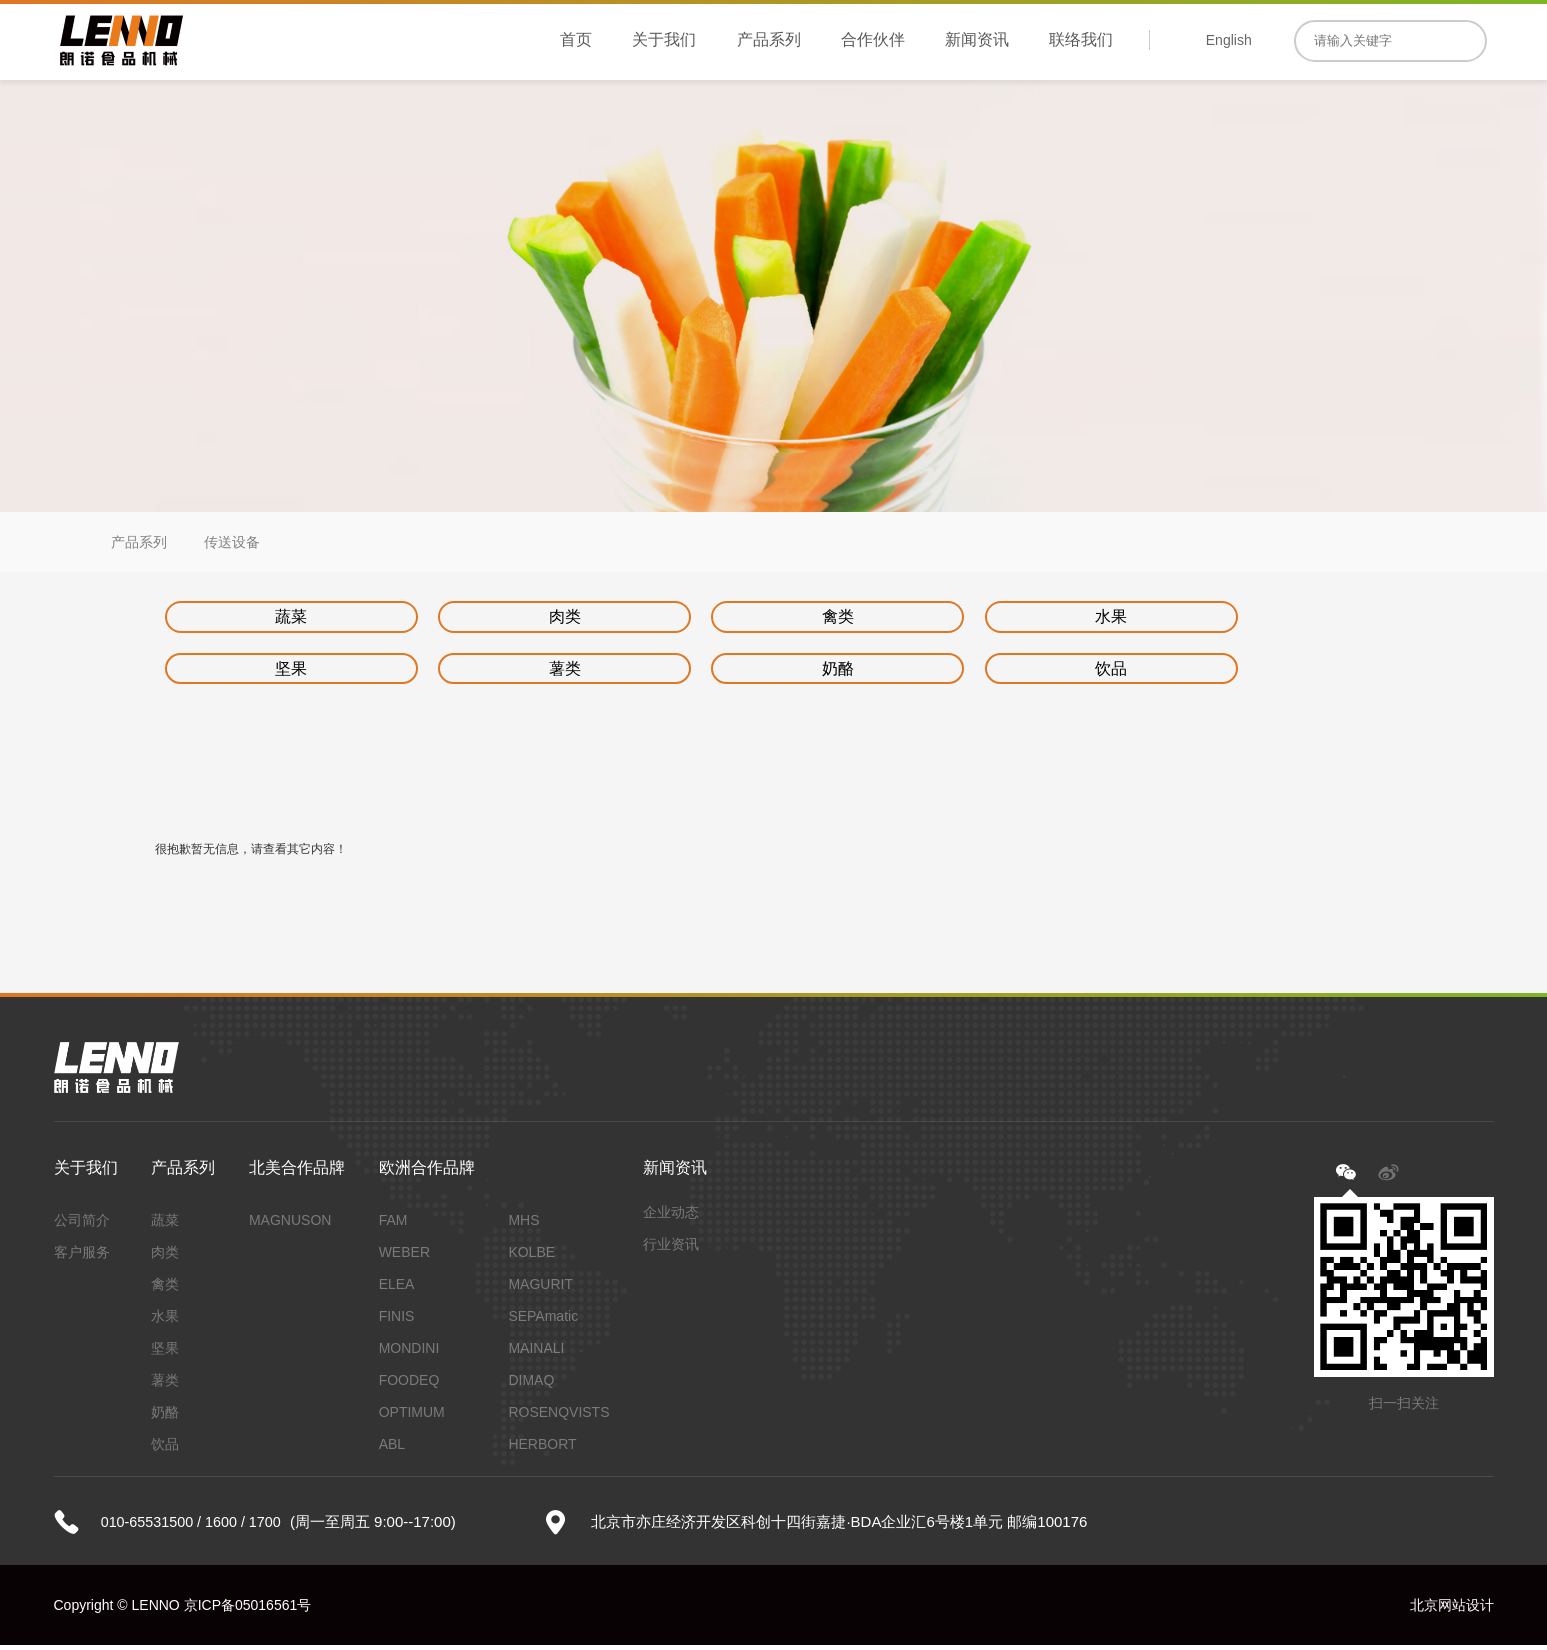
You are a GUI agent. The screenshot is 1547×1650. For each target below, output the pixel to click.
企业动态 (671, 1217)
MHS (523, 1225)
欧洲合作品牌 (427, 1172)
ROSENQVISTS (558, 1417)
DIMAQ (531, 1385)
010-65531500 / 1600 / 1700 (195, 1526)
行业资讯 (671, 1249)
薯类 (265, 672)
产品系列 (769, 39)
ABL (392, 1449)
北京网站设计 (1452, 1610)
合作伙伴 (873, 39)
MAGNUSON (290, 1225)
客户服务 (82, 1257)
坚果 (1158, 618)
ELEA (397, 1289)
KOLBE (531, 1257)
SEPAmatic (543, 1321)
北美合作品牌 (297, 1172)
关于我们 (664, 39)
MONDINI (409, 1353)
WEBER (404, 1257)
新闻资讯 (977, 39)
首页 (576, 39)
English (1229, 40)
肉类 (488, 618)
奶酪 (488, 672)
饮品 (711, 672)
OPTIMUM (412, 1417)
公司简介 (82, 1225)
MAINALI (536, 1353)
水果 (935, 618)
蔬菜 (265, 618)
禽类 (711, 618)
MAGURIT (540, 1289)
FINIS (397, 1321)
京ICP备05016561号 (248, 1610)
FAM (393, 1225)
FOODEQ (409, 1385)
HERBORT (542, 1449)
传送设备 (232, 542)
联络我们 (1081, 39)
